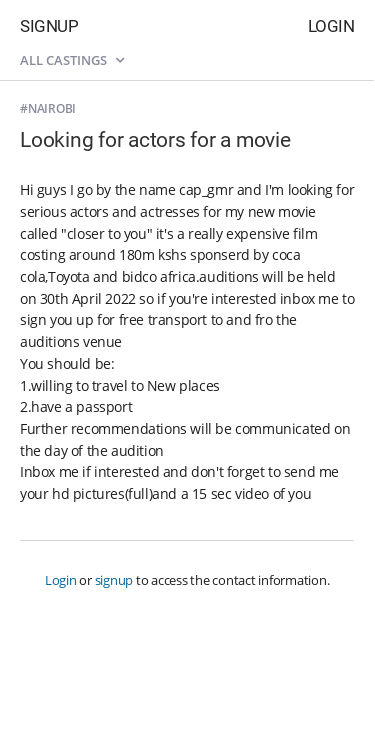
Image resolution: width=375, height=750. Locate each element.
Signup (49, 26)
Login (331, 26)
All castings (72, 60)
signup (114, 580)
